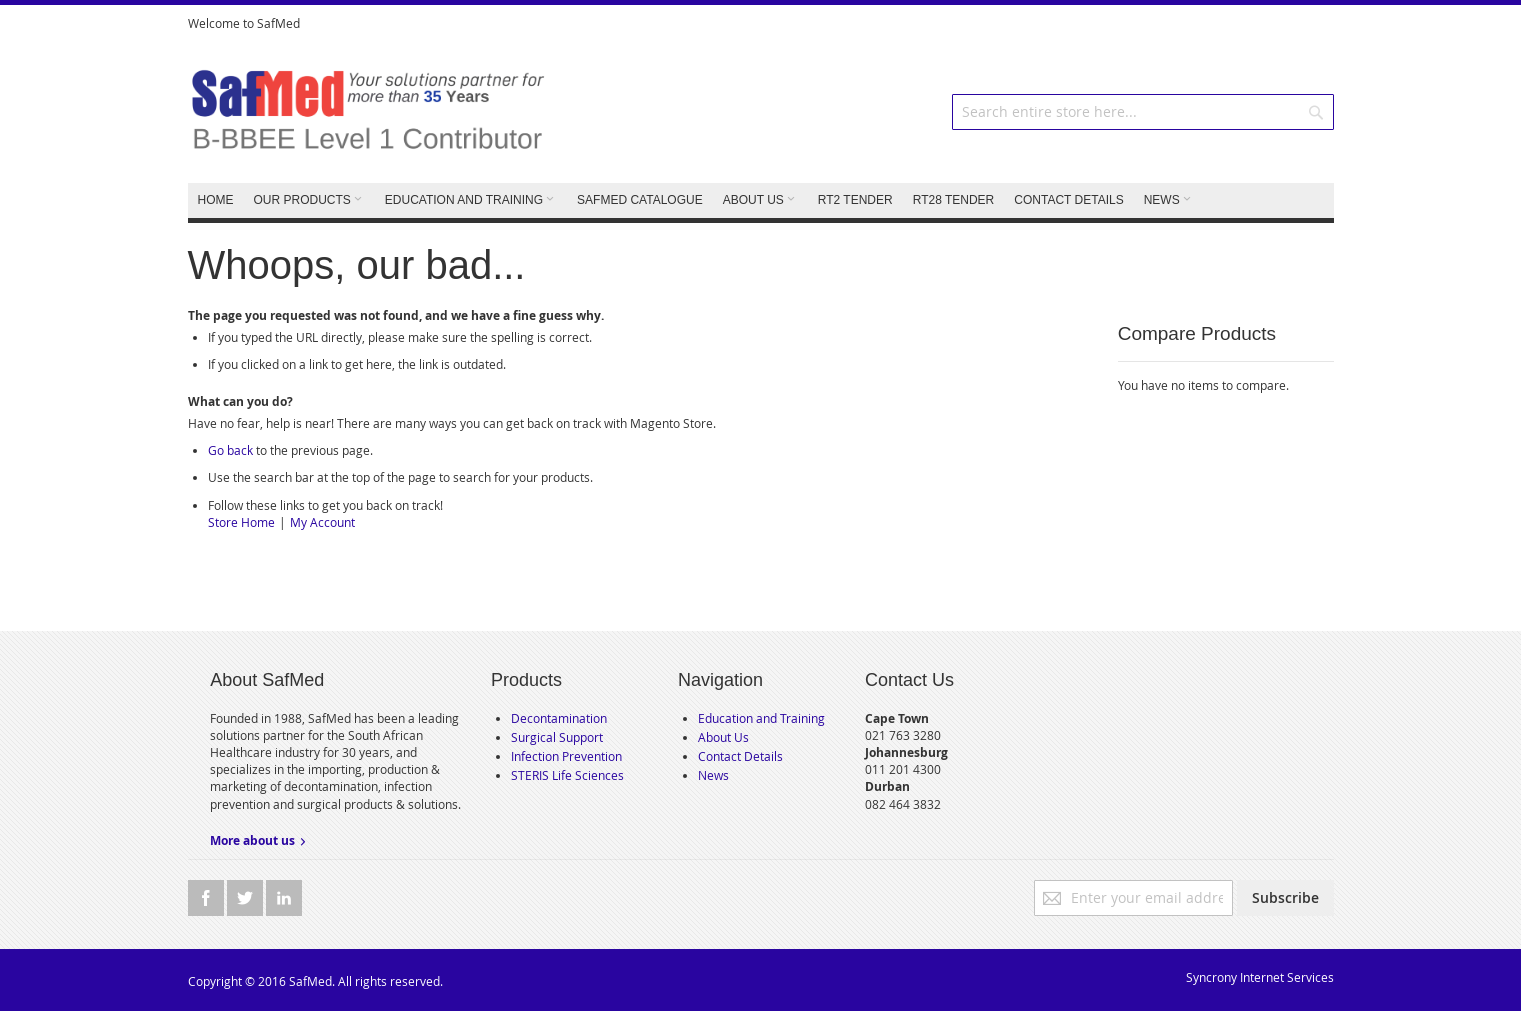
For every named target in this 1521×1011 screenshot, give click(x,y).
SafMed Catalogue (640, 200)
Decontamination (559, 718)
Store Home (241, 522)
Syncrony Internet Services (1260, 977)
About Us (723, 737)
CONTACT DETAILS (1068, 200)
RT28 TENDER (954, 200)
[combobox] (1143, 112)
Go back (230, 450)
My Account (322, 522)
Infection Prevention (566, 756)
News (713, 775)
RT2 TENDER (855, 200)
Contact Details (740, 756)
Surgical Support (557, 737)
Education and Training (761, 718)
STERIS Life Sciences (567, 775)
